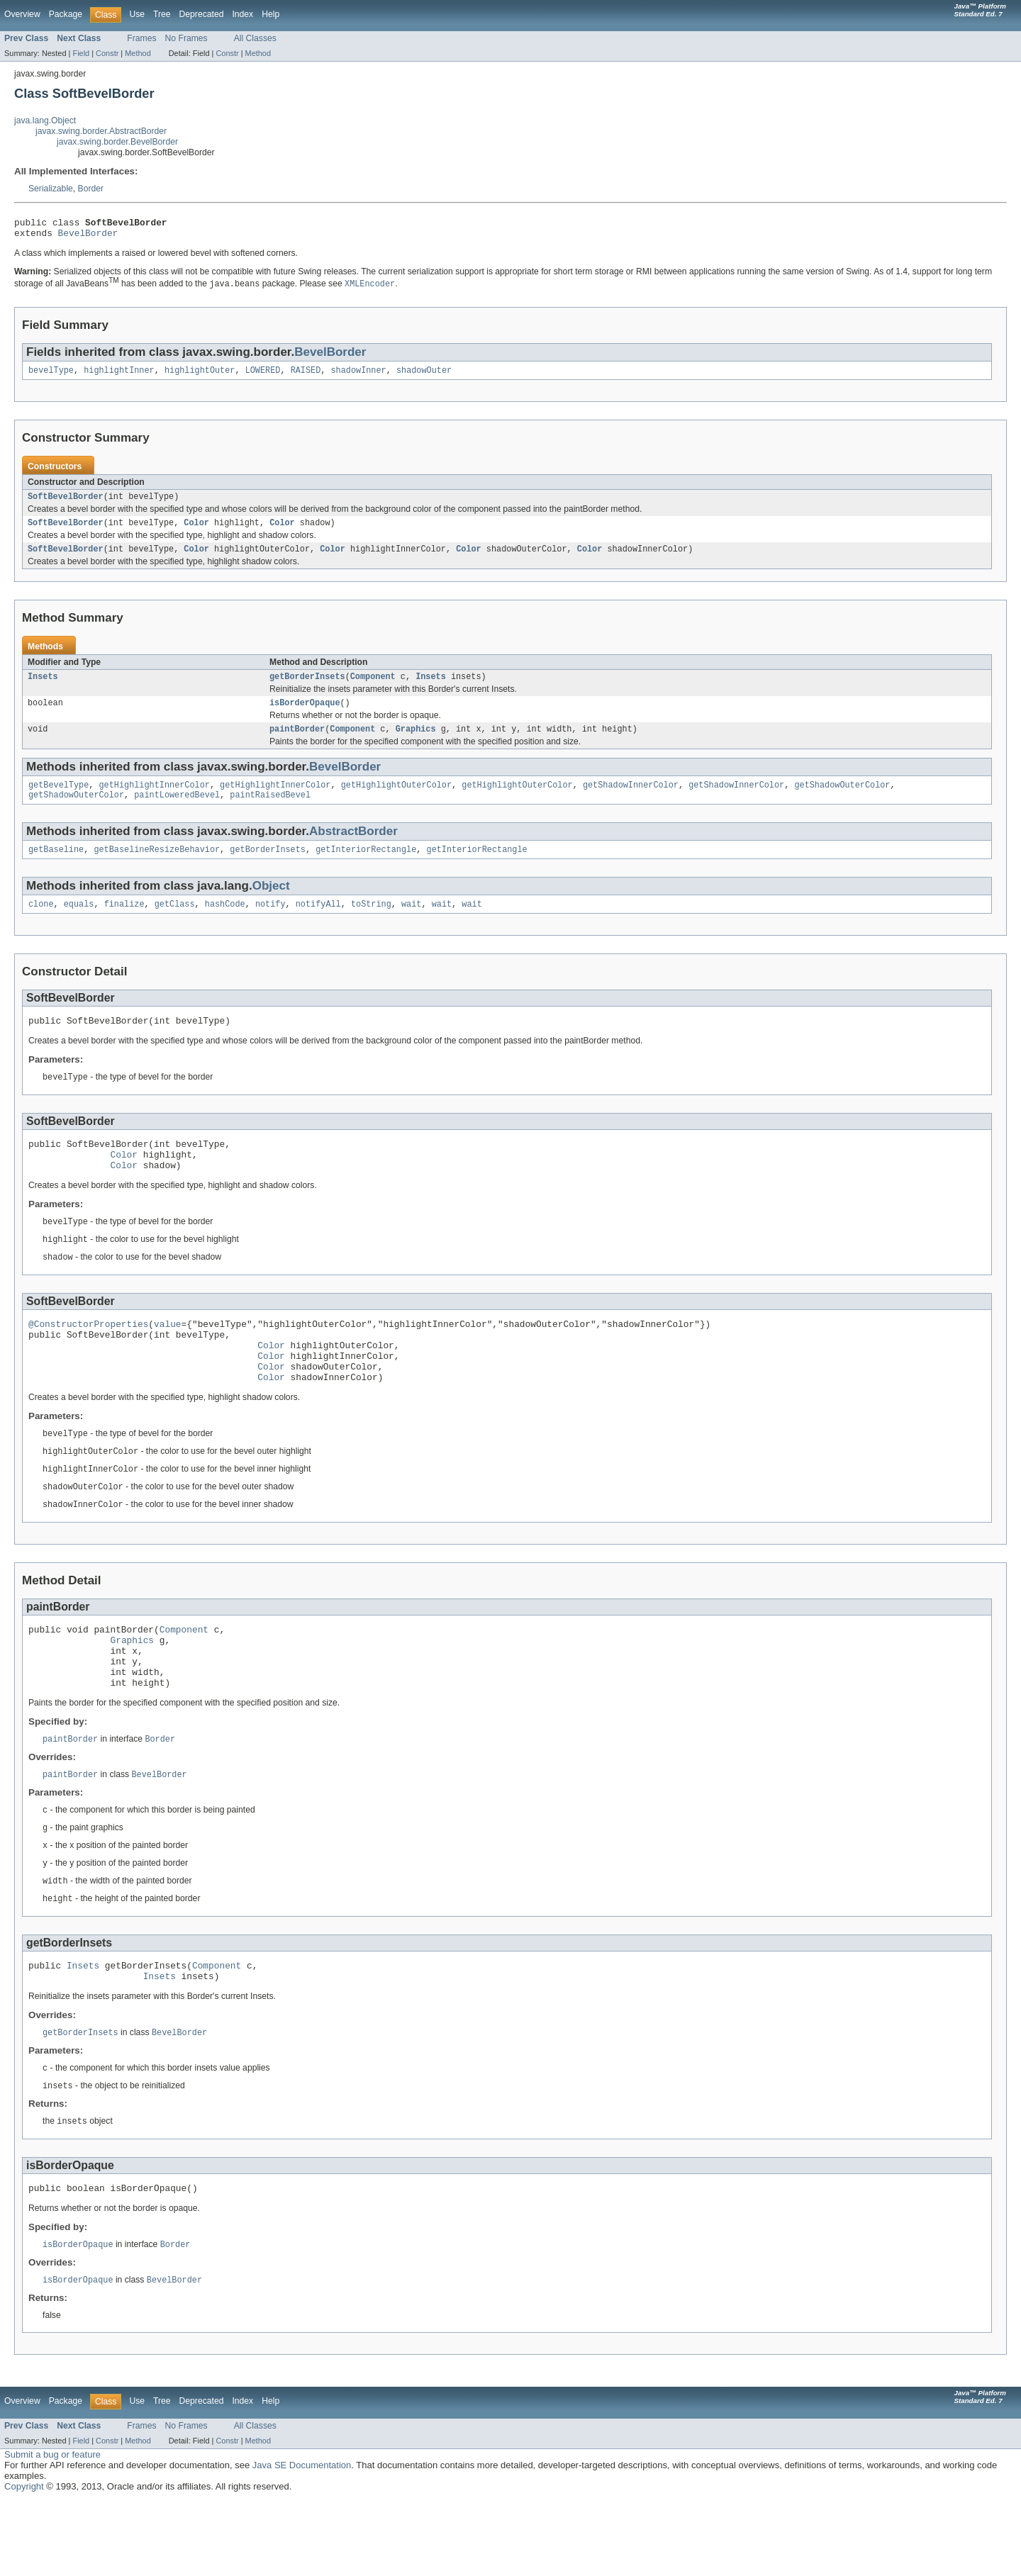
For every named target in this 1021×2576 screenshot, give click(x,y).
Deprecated (201, 14)
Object (271, 903)
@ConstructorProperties (88, 1356)
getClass (175, 923)
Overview (22, 14)
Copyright (24, 2562)
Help (270, 14)
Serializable (50, 189)
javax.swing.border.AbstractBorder (101, 131)
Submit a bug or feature (52, 2530)
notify (270, 923)
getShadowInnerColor (631, 799)
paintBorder (297, 742)
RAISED (306, 375)
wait (411, 923)
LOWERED (263, 375)
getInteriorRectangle (366, 867)
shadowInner (358, 375)
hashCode (225, 923)
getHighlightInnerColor (154, 799)
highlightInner (119, 375)
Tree (162, 14)
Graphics (416, 742)
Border (91, 189)
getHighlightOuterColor (396, 799)
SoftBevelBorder (66, 502)
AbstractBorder (353, 847)
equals (79, 923)
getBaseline (56, 867)
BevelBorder (88, 236)
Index (242, 14)
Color (196, 530)
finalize (124, 923)
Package (65, 14)
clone (41, 923)
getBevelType (58, 799)
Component (373, 687)
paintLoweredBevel (177, 811)
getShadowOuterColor (842, 799)
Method (137, 53)
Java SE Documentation (301, 2541)
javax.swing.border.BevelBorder (117, 142)
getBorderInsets (307, 687)
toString (371, 923)
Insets (43, 687)
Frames (141, 38)
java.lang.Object (45, 120)
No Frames (186, 38)
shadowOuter (424, 375)
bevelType (51, 375)
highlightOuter (199, 375)
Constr (107, 53)
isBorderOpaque (304, 714)
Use (137, 14)
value (167, 1356)
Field (80, 53)
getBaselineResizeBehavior (157, 867)
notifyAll (318, 923)
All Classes (255, 38)
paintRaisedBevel (270, 811)
